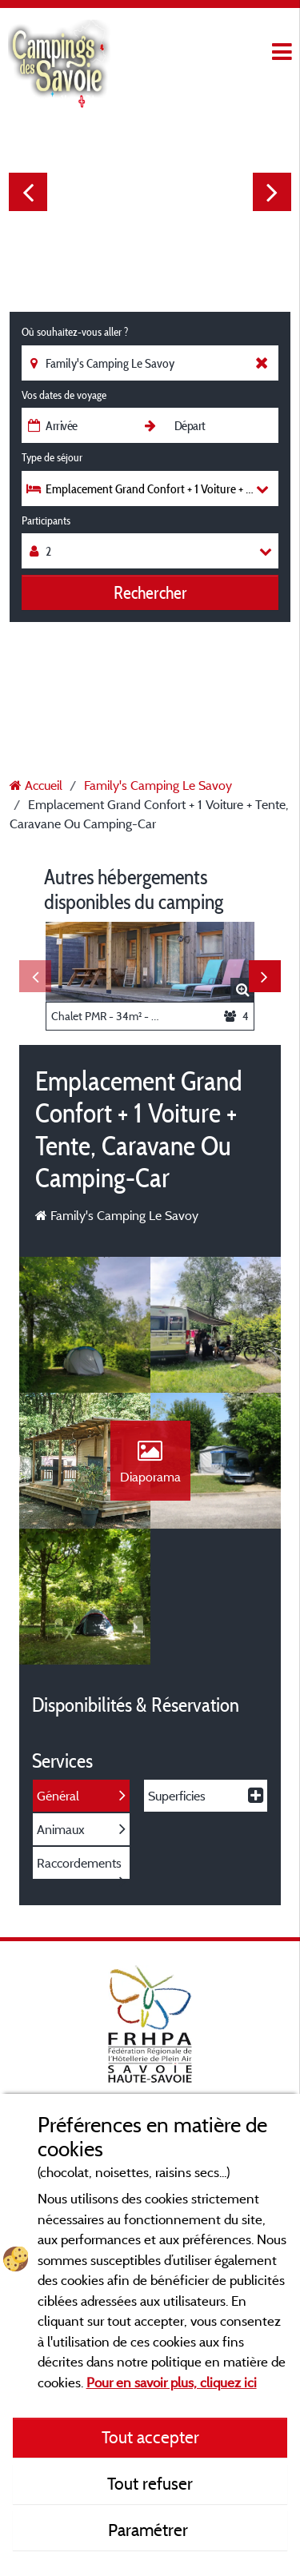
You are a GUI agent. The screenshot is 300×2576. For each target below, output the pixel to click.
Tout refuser (150, 2483)
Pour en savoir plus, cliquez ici (171, 2382)
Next (272, 192)
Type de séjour (52, 457)
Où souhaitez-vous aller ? (75, 332)
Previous (28, 192)
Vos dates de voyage (64, 395)
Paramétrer (150, 2529)
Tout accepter (150, 2436)
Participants (46, 520)
